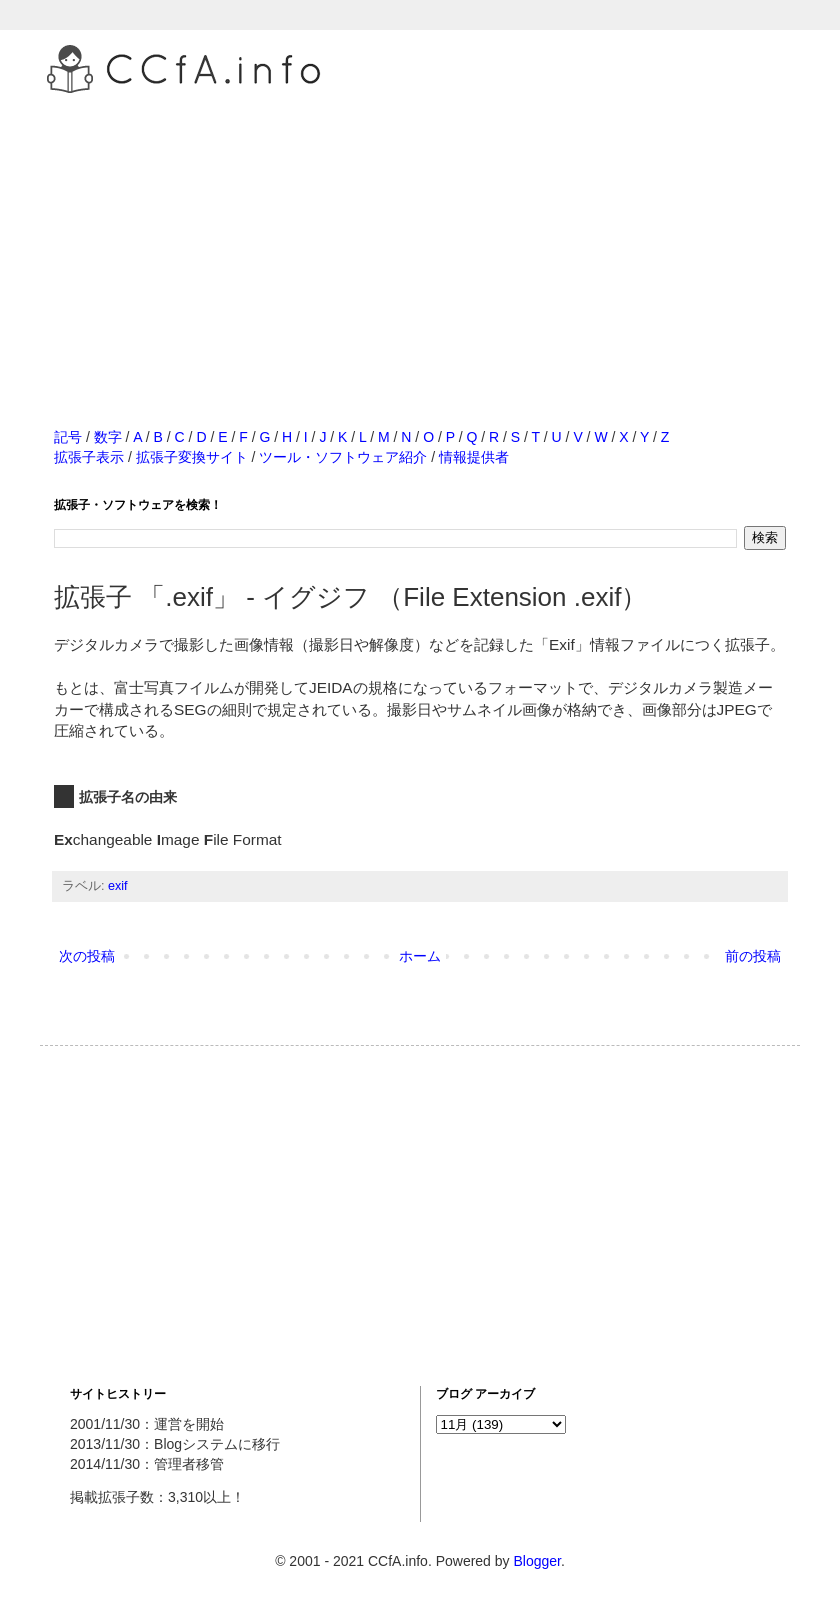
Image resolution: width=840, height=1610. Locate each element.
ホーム (420, 956)
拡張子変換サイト (192, 457)
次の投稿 (87, 956)
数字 (108, 437)
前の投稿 (753, 956)
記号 (68, 437)
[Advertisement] (420, 239)
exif (118, 886)
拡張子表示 (89, 457)
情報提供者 (474, 457)
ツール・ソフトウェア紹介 (343, 457)
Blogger (536, 1561)
